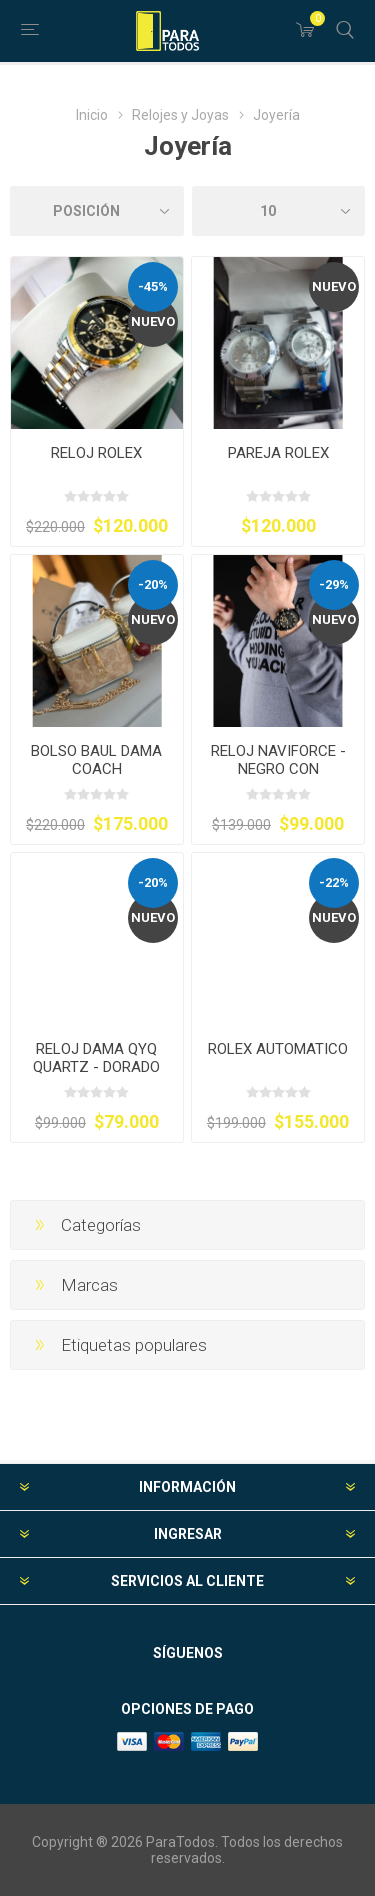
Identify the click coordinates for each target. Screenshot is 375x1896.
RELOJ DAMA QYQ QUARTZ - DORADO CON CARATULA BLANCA (96, 1076)
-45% (153, 286)
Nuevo (153, 321)
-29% (334, 584)
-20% (153, 584)
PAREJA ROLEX (278, 453)
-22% (334, 882)
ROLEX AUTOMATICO (278, 1049)
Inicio (92, 115)
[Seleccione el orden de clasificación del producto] (97, 211)
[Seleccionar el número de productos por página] (279, 211)
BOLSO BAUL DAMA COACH (96, 760)
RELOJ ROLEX (96, 453)
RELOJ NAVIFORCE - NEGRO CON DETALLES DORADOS (278, 769)
